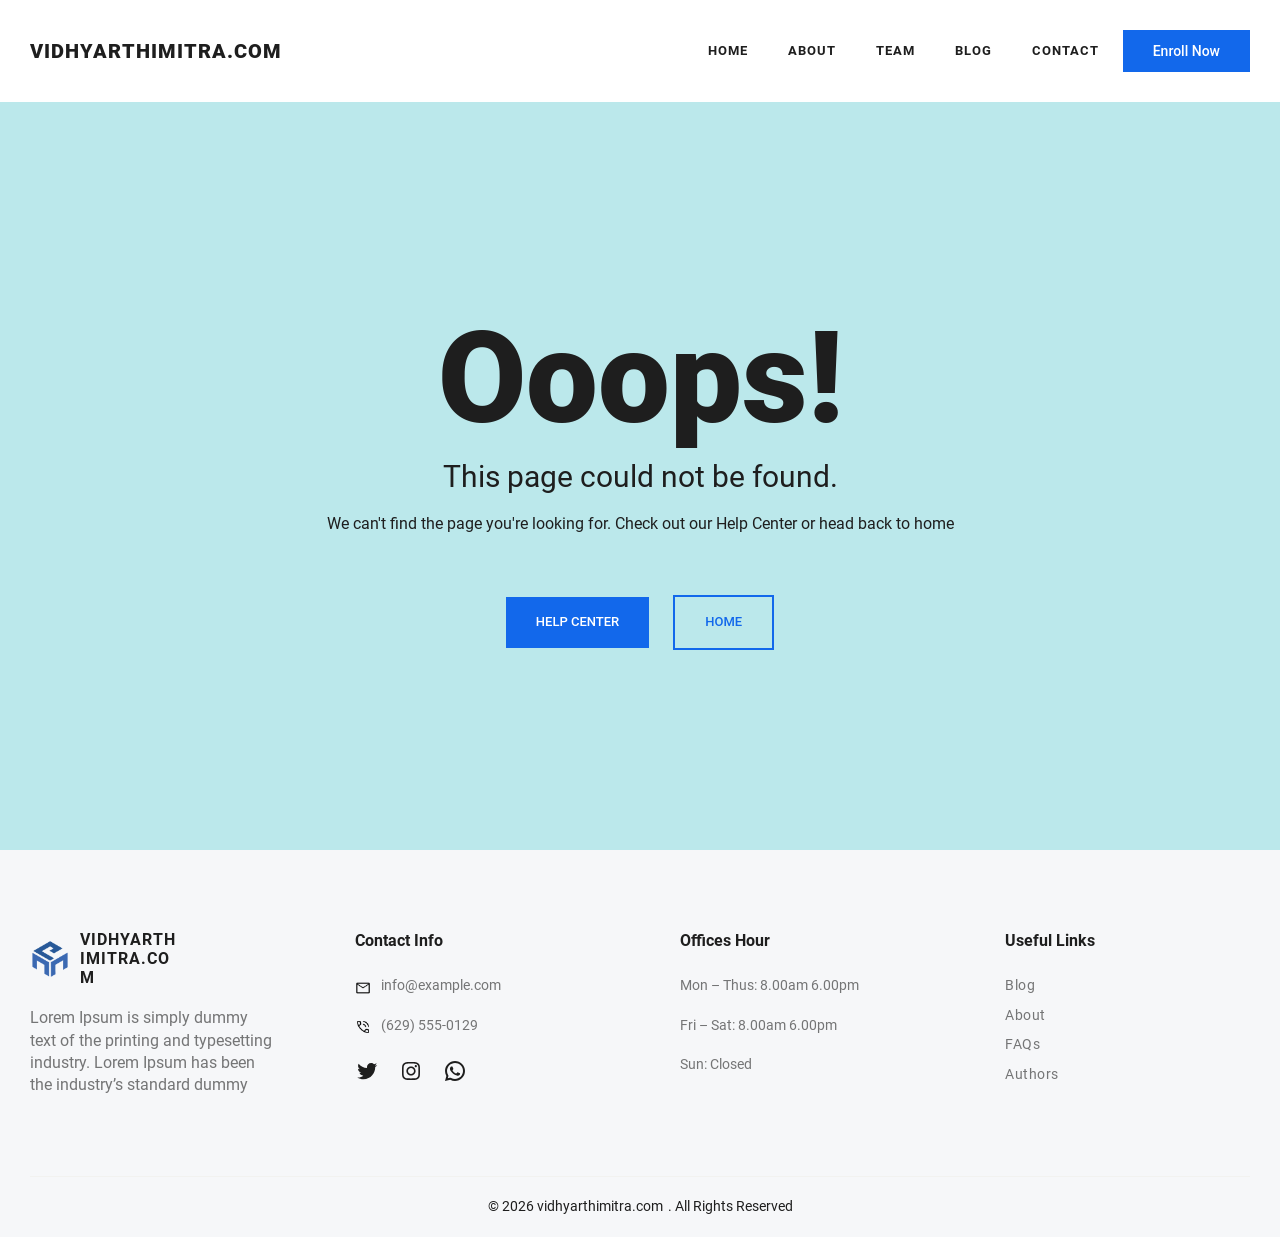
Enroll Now (1186, 51)
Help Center (577, 621)
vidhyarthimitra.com (156, 51)
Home (728, 50)
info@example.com (441, 985)
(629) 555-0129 (429, 1025)
